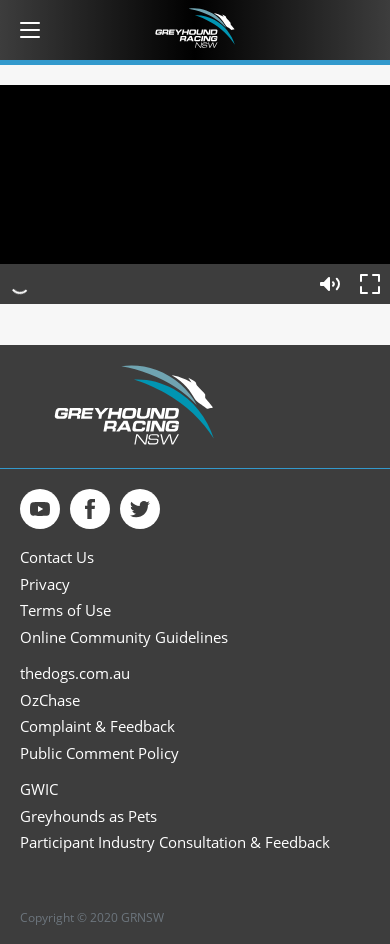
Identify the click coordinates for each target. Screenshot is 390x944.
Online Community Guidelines (124, 637)
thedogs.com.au (75, 673)
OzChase (50, 700)
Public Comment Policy (99, 753)
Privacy (45, 584)
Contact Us (57, 557)
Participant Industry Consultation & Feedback (175, 842)
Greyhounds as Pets (88, 816)
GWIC (39, 789)
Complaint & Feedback (97, 726)
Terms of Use (65, 610)
